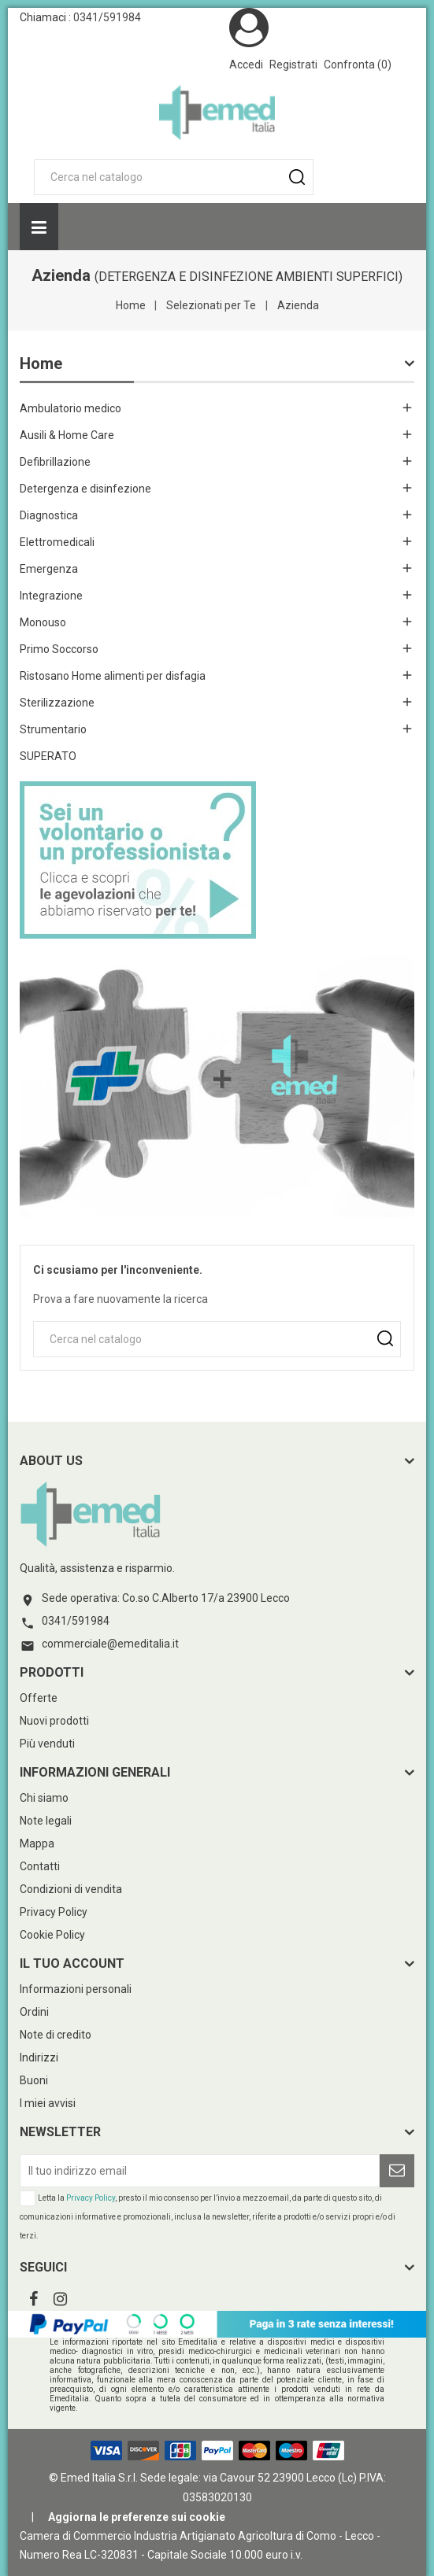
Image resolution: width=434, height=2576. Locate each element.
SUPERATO (48, 756)
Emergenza (49, 569)
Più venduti (47, 1743)
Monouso (43, 622)
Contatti (40, 1866)
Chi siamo (44, 1798)
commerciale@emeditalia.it (110, 1643)
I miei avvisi (48, 2103)
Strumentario (53, 729)
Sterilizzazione (57, 702)
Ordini (34, 2012)
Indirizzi (39, 2057)
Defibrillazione (55, 462)
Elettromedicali (57, 542)
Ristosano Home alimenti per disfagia (113, 676)
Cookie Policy (52, 1934)
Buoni (34, 2080)
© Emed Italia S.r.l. (93, 2477)
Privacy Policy (53, 1912)
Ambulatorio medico (70, 408)
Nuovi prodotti (54, 1720)
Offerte (38, 1698)
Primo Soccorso (59, 649)
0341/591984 (107, 17)
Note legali (46, 1820)
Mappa (37, 1843)
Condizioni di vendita (71, 1889)
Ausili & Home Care (67, 435)
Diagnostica (49, 515)
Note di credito (55, 2034)
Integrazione (51, 595)
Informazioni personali (76, 1989)
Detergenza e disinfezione (85, 488)
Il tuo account (72, 1963)
